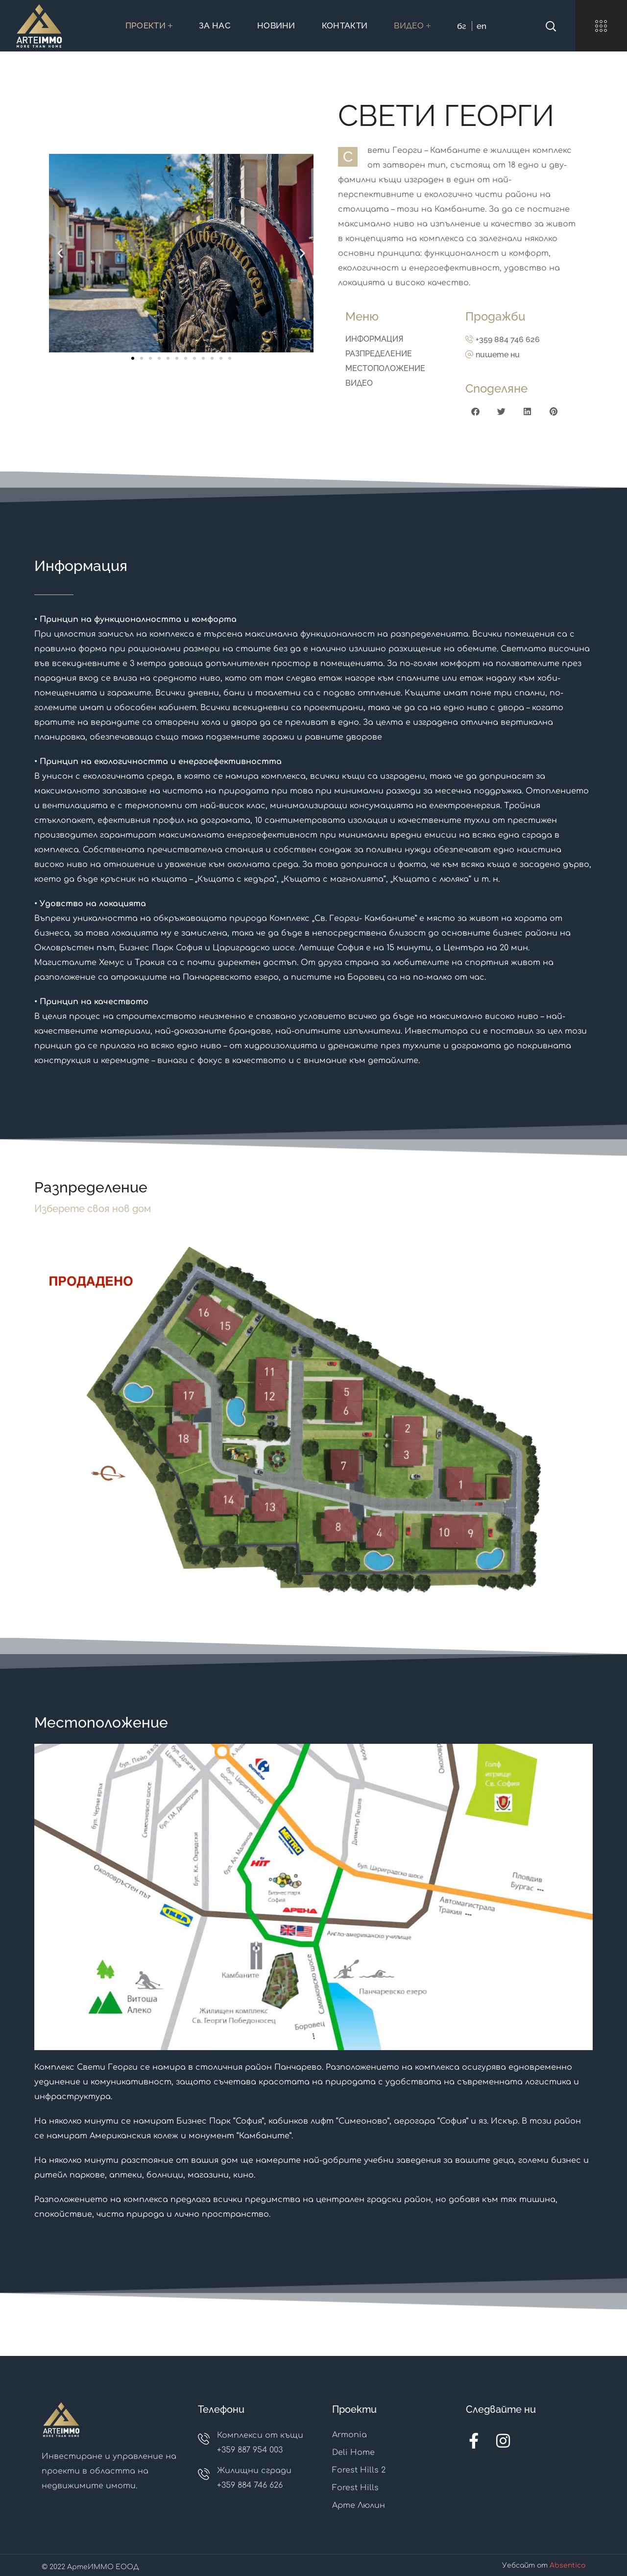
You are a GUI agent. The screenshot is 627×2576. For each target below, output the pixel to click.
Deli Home (353, 2452)
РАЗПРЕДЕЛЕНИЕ (378, 353)
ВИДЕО (359, 383)
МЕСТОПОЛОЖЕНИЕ (385, 368)
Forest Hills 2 (359, 2470)
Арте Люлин (358, 2505)
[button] (52, 253)
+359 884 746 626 (508, 339)
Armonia (349, 2434)
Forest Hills (355, 2487)
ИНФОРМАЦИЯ (374, 339)
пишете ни (498, 354)
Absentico (567, 2565)
